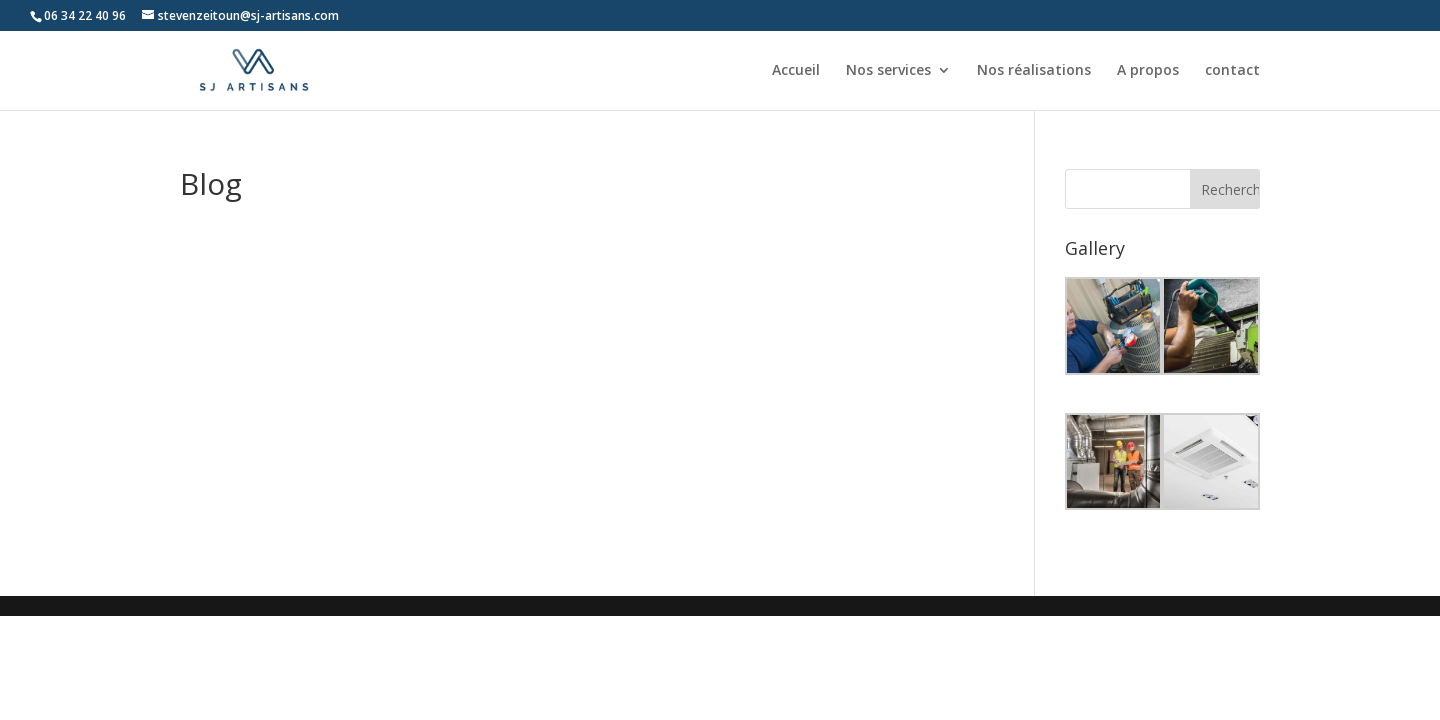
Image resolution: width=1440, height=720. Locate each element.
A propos (1148, 71)
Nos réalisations (1034, 71)
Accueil (796, 71)
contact (1232, 71)
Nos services (888, 71)
